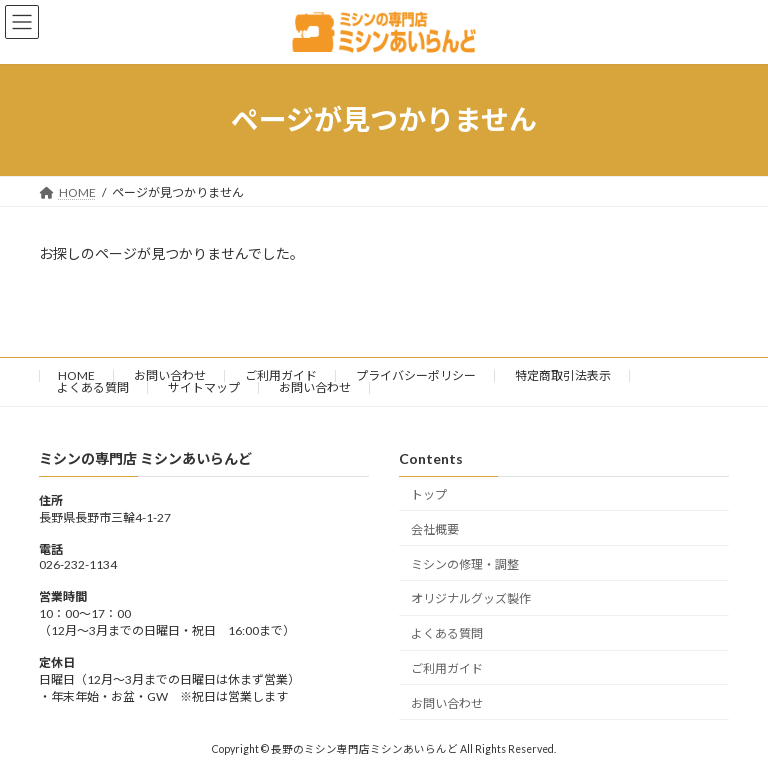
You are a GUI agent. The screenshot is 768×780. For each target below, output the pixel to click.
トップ (429, 494)
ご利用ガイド (281, 375)
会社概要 (435, 529)
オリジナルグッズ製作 (471, 598)
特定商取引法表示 (563, 375)
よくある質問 (93, 387)
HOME (76, 375)
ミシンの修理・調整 (465, 563)
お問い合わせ (170, 375)
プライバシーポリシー (416, 375)
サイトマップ (204, 387)
